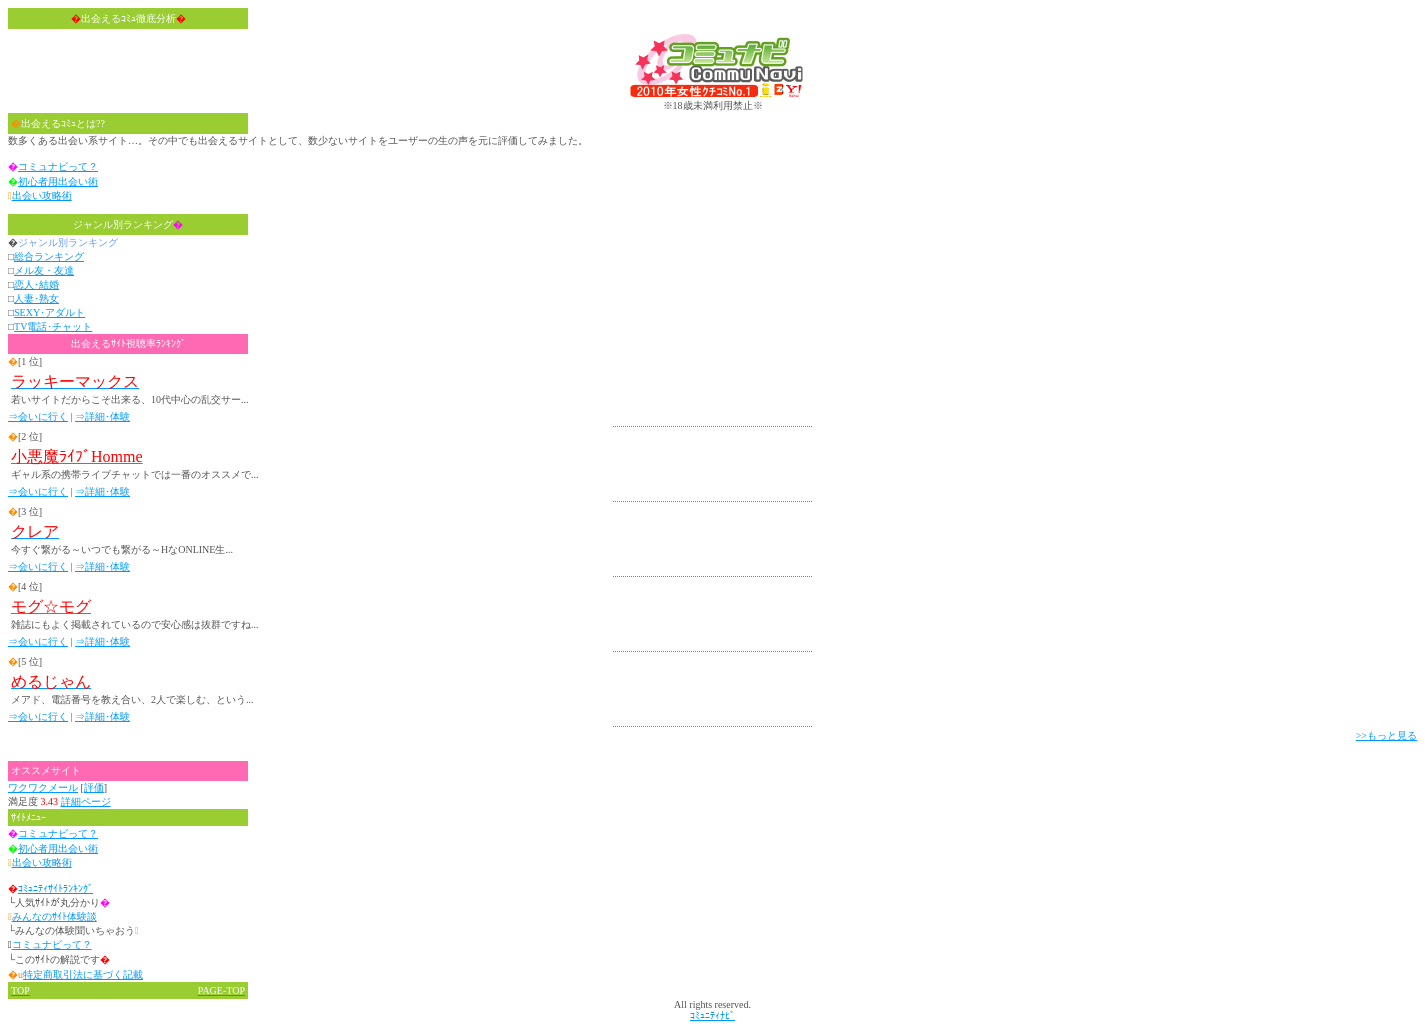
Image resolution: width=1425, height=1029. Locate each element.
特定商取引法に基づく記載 (83, 974)
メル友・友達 (44, 270)
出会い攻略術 (42, 195)
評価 (94, 787)
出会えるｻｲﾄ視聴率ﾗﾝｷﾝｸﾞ (128, 343)
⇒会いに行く (38, 416)
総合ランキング (49, 256)
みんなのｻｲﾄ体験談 (54, 916)
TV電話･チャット (53, 326)
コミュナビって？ (58, 166)
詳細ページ (86, 801)
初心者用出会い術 (58, 181)
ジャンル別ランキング (128, 224)
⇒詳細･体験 (102, 416)
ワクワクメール (43, 787)
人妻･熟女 (36, 298)
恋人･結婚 (36, 284)
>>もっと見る (1386, 735)
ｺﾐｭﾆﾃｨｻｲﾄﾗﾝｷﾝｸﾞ (55, 888)
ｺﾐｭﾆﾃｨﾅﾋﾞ (712, 1015)
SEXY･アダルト (49, 312)
